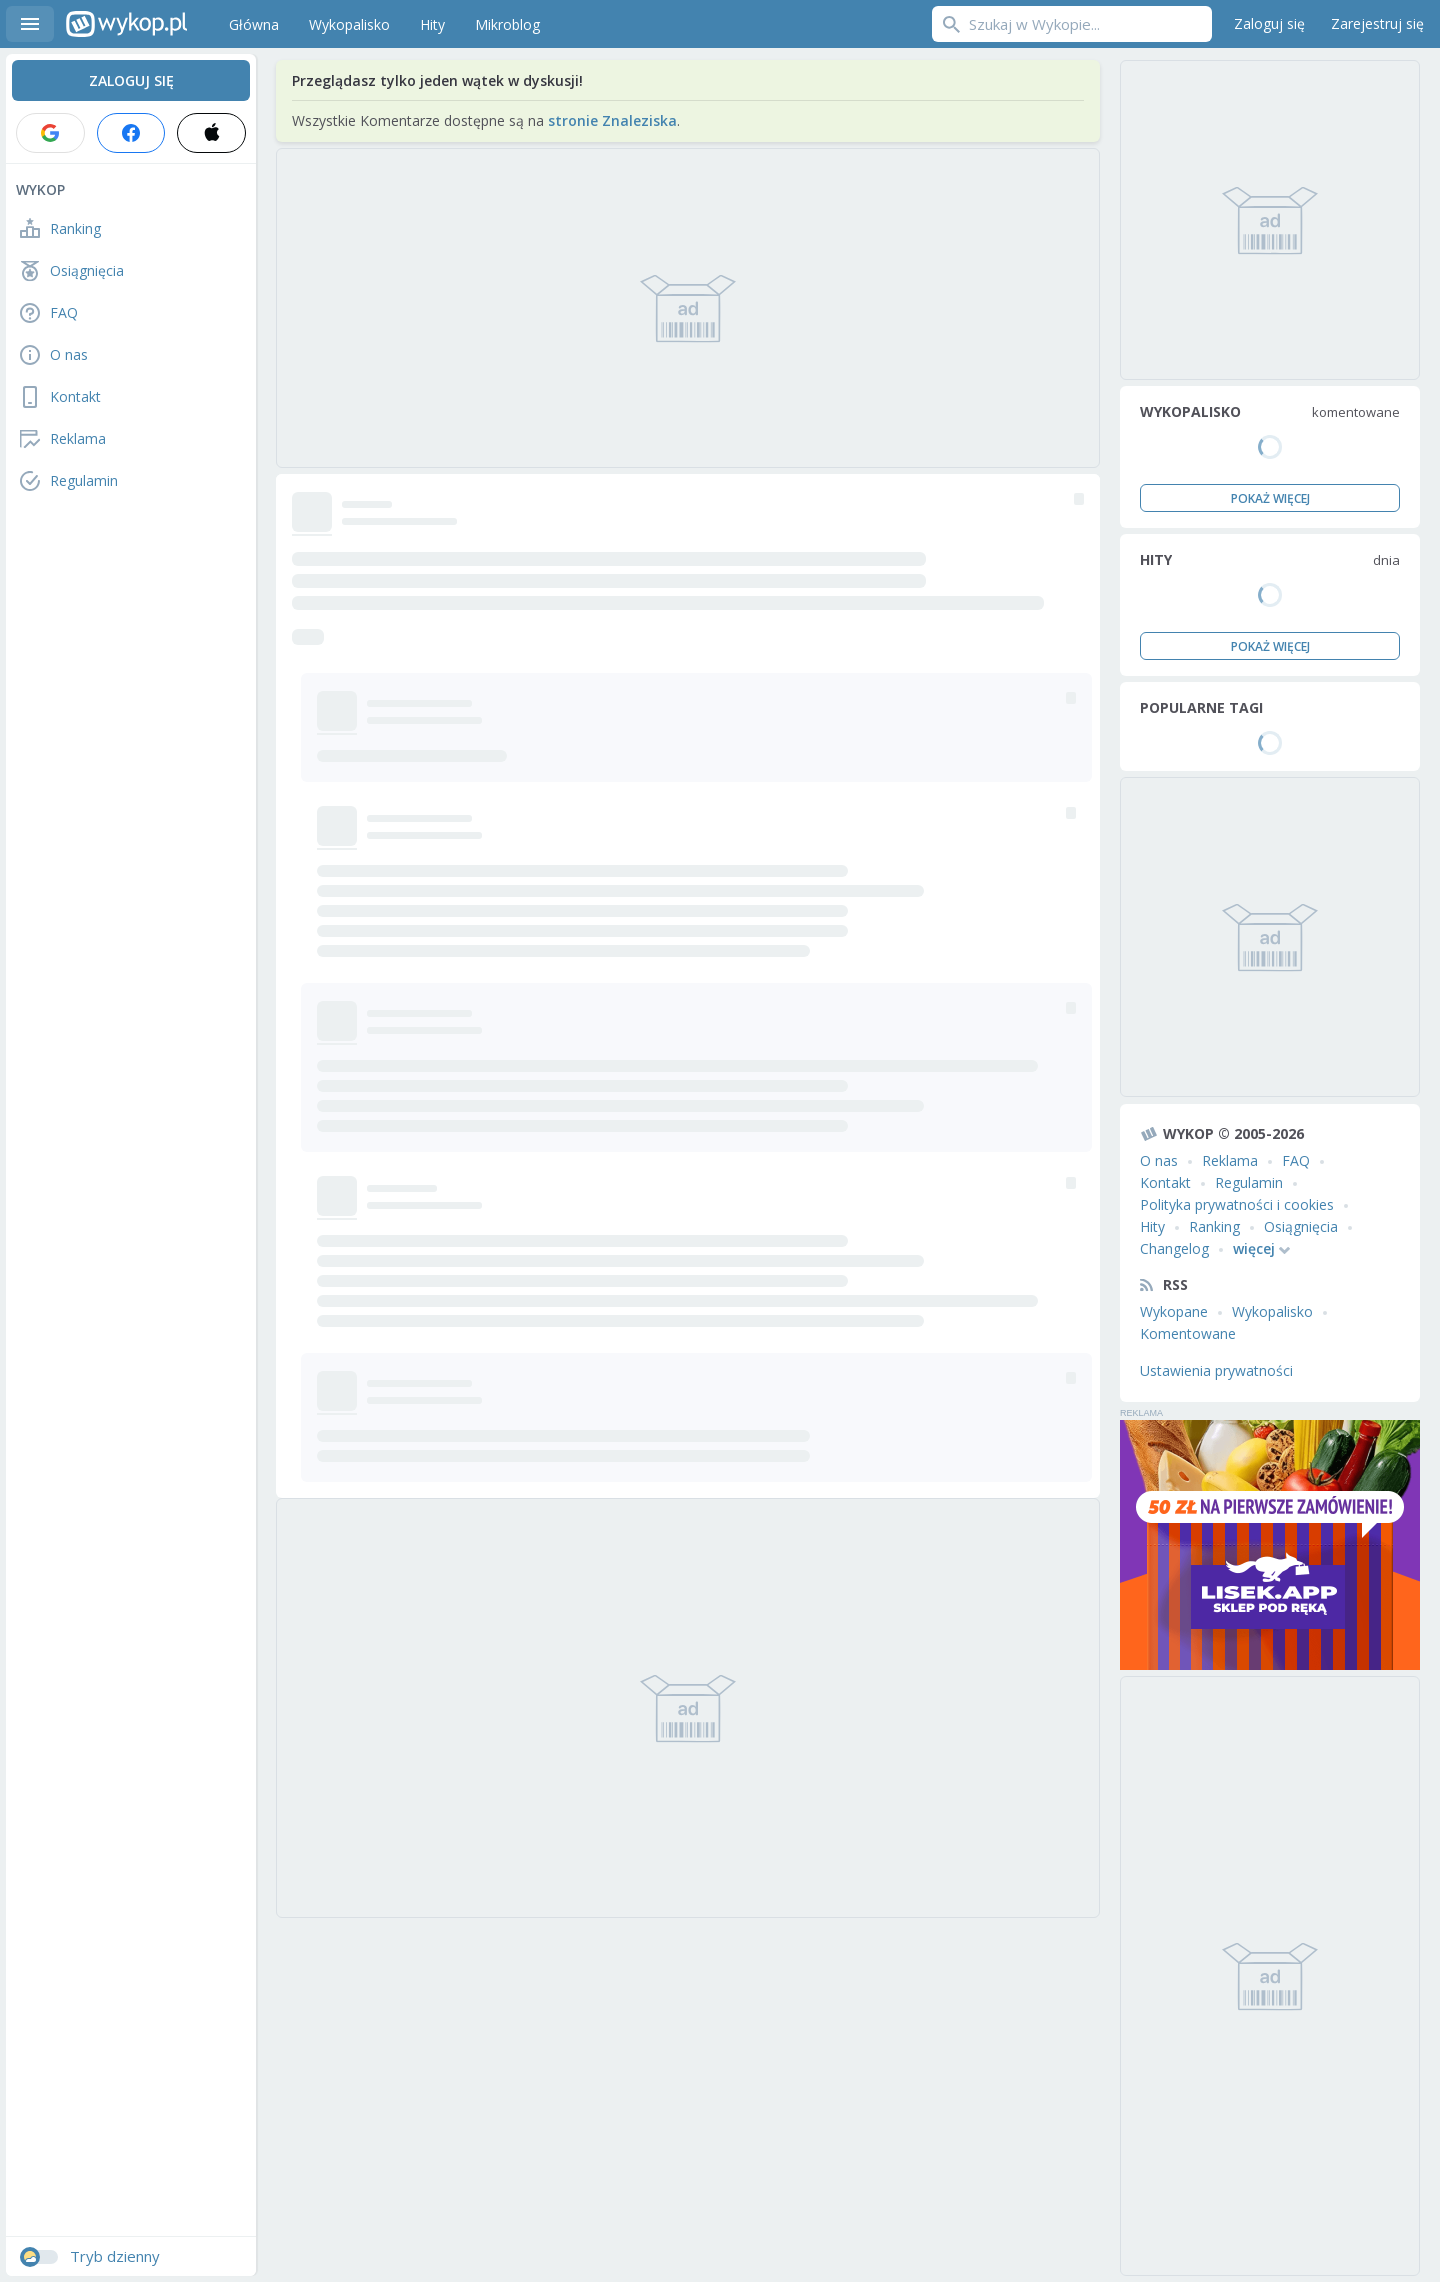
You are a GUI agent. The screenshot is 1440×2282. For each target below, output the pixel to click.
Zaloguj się (1269, 23)
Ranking (1214, 1226)
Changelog (1174, 1248)
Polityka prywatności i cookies (1237, 1204)
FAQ (1296, 1160)
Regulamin (1249, 1182)
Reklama (1230, 1160)
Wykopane (1174, 1311)
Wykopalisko (1272, 1311)
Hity (1152, 1226)
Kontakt (1165, 1182)
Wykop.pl (126, 24)
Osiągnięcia (1301, 1226)
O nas (1159, 1160)
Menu (30, 24)
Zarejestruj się (1377, 23)
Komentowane (1188, 1333)
